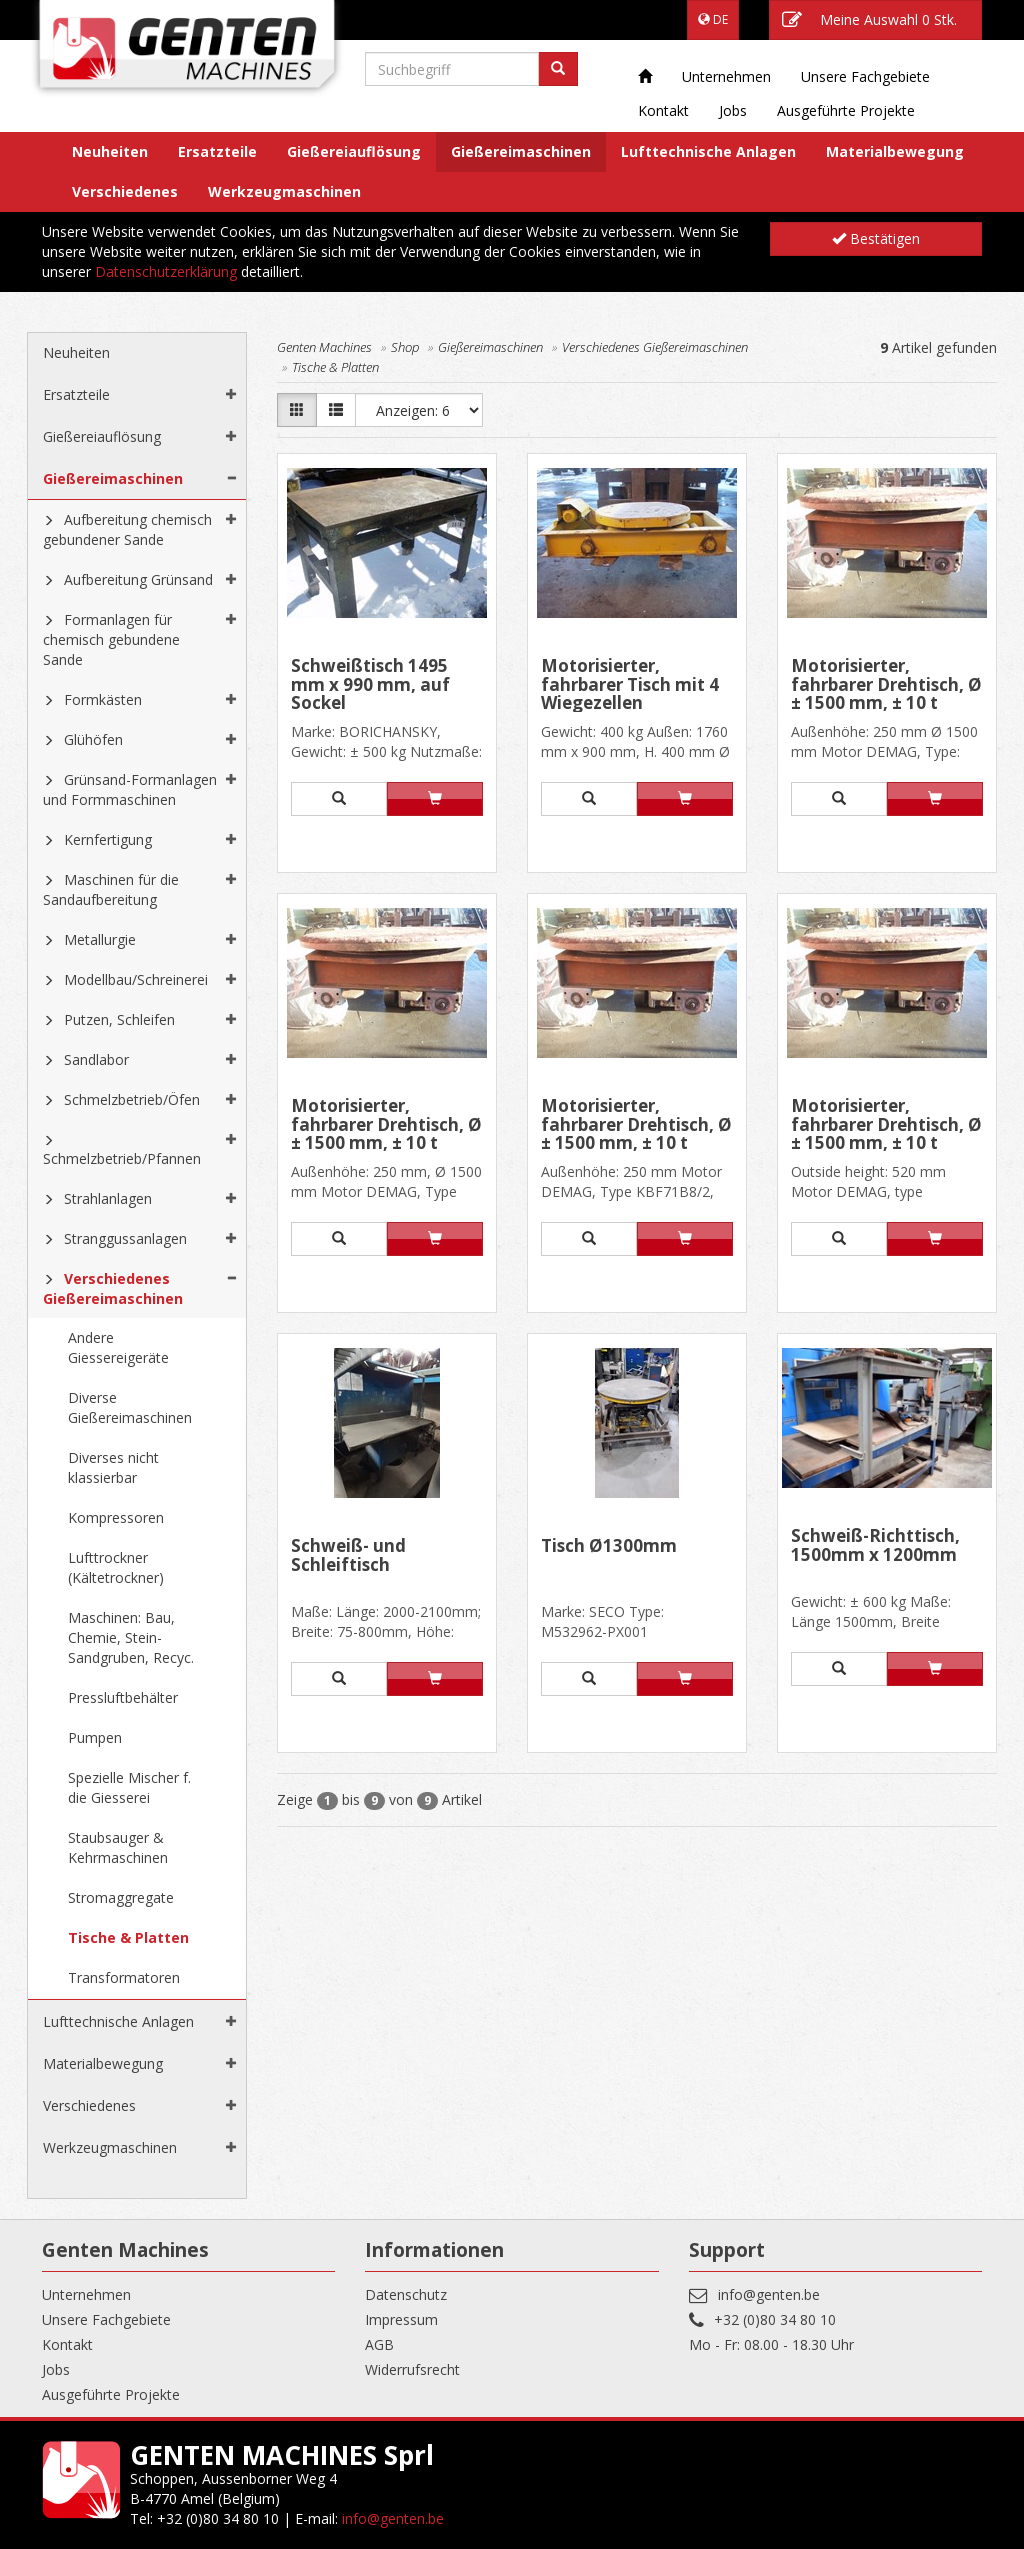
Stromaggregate (121, 1897)
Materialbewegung (895, 151)
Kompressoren (116, 1517)
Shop (405, 347)
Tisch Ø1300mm (609, 1547)
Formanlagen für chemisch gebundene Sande (111, 639)
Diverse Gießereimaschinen (130, 1407)
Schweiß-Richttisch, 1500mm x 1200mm (875, 1546)
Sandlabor (96, 1059)
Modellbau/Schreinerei (136, 979)
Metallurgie (100, 939)
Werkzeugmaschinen (284, 191)
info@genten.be (769, 2294)
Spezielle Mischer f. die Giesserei (129, 1787)
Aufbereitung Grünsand (138, 579)
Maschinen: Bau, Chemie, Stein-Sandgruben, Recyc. (131, 1637)
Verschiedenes (125, 191)
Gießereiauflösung (354, 151)
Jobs (733, 110)
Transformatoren (124, 1977)
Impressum (401, 2319)
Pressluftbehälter (123, 1697)
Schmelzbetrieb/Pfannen (122, 1158)
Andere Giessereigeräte (118, 1347)
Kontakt (663, 110)
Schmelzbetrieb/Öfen (132, 1099)
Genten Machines (324, 347)
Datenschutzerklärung (166, 271)
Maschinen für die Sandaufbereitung (111, 889)
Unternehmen (726, 76)
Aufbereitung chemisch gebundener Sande (127, 529)
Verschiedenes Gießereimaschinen (113, 1288)
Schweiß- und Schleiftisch (348, 1556)
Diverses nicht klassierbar (113, 1467)
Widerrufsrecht (412, 2369)
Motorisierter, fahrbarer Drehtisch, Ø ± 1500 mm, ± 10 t (886, 684)
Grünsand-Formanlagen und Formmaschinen (130, 789)
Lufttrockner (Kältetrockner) (116, 1567)
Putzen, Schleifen (119, 1019)
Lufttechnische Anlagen (708, 151)
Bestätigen (876, 238)
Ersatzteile (217, 151)
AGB (379, 2344)
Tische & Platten (128, 1937)
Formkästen (103, 699)
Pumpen (95, 1737)
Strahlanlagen (108, 1198)
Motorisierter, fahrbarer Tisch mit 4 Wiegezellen (630, 684)
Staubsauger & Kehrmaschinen (118, 1847)
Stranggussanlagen (125, 1238)
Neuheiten (110, 151)
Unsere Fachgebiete (865, 76)
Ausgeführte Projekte (846, 110)
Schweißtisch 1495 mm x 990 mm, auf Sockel (370, 684)
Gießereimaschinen (521, 151)
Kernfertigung (108, 839)
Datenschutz (406, 2294)
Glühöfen (93, 739)
